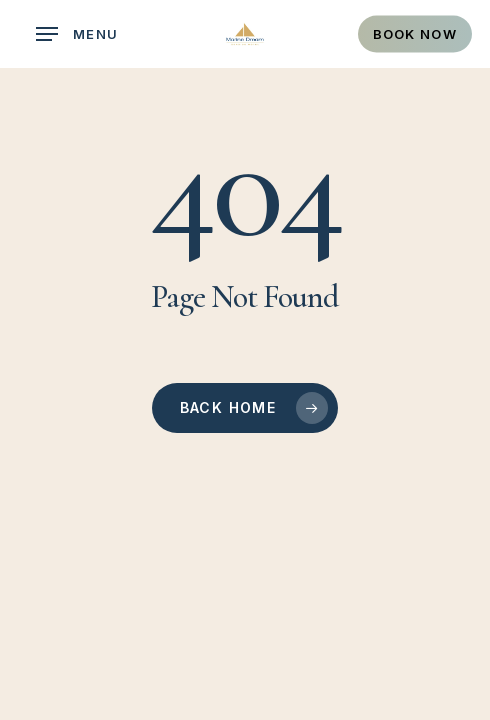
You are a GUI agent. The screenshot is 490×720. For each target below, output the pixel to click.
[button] (77, 34)
